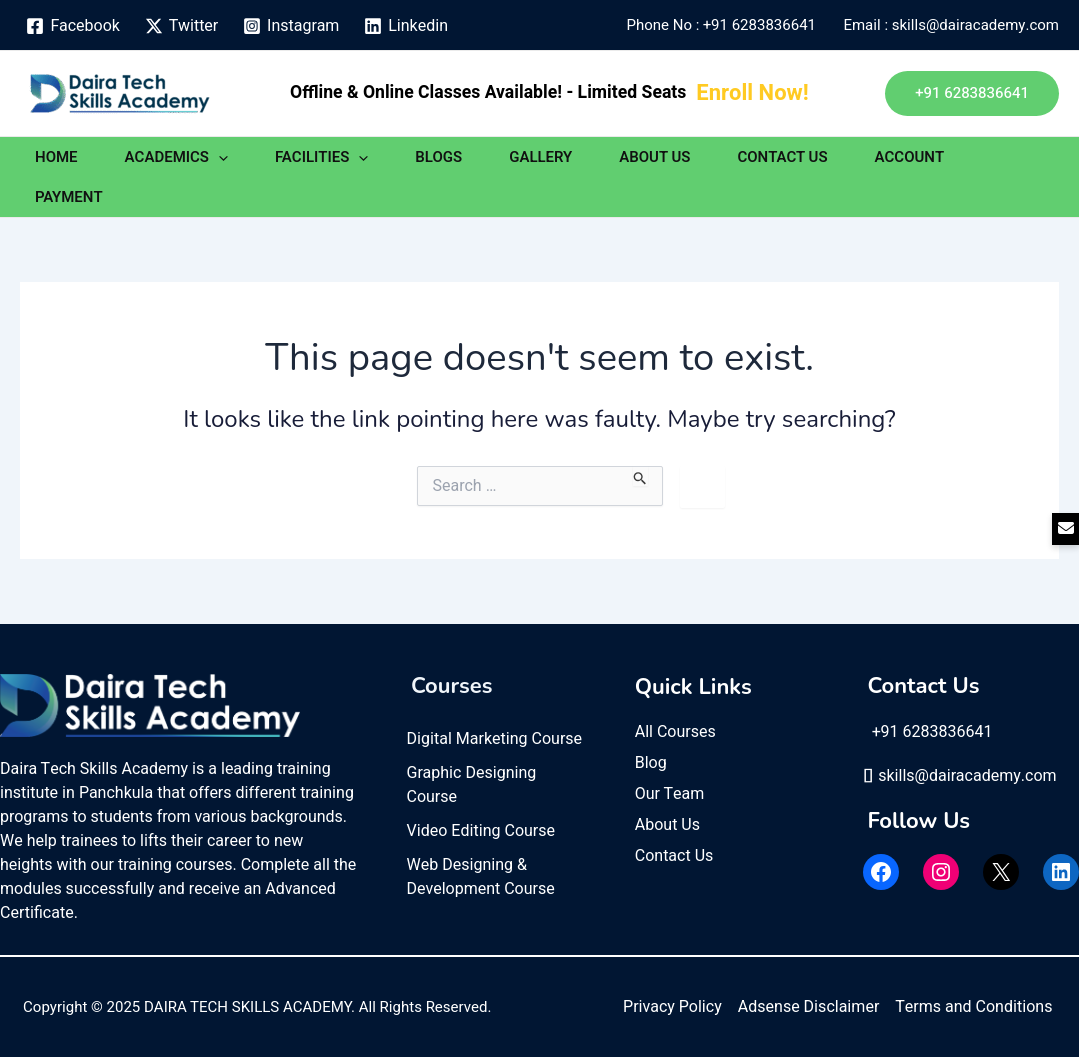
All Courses (675, 732)
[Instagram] (291, 26)
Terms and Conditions (973, 1007)
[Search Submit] (640, 476)
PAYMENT (69, 197)
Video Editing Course (481, 831)
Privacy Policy (672, 1007)
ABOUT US (654, 157)
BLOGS (438, 157)
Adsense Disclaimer (808, 1007)
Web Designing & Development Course (481, 877)
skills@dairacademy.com (960, 776)
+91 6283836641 (763, 25)
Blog (651, 763)
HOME (56, 157)
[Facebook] (73, 26)
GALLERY (540, 157)
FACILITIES (321, 157)
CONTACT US (782, 157)
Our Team (670, 794)
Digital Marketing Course (495, 739)
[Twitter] (181, 26)
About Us (667, 825)
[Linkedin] (406, 26)
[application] (218, 157)
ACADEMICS (176, 157)
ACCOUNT (910, 157)
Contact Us (674, 856)
